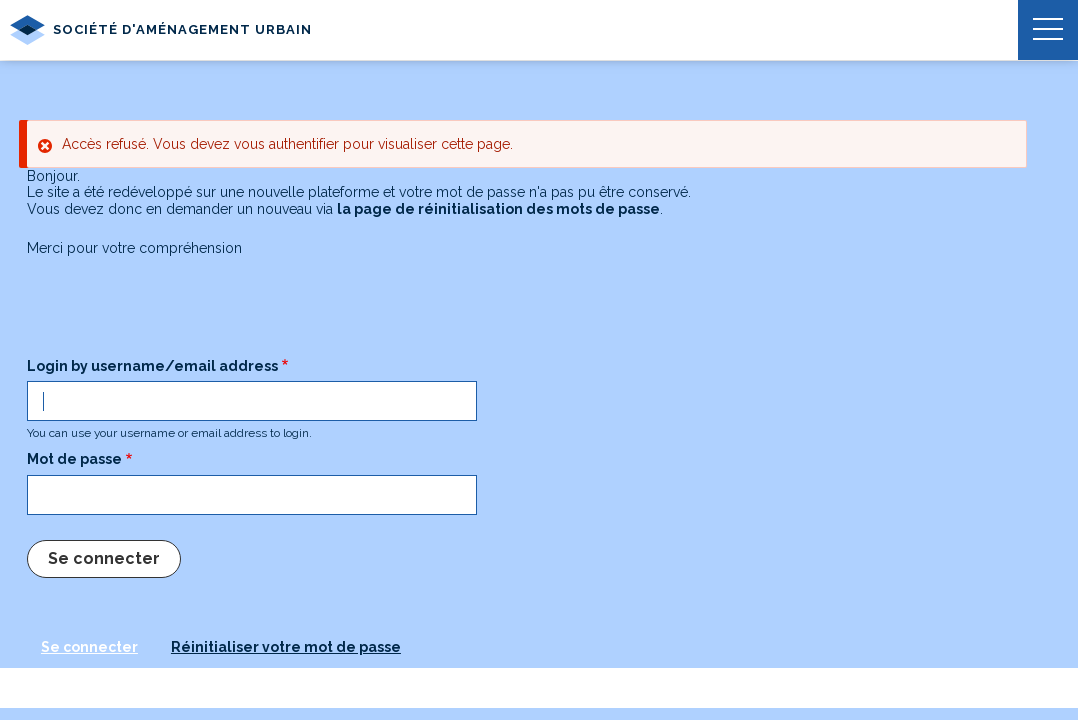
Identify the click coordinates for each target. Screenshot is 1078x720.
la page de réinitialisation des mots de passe (498, 209)
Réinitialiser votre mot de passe (286, 647)
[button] (1048, 30)
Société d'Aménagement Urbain (161, 30)
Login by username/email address (152, 366)
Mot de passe (74, 459)
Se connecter (89, 647)
